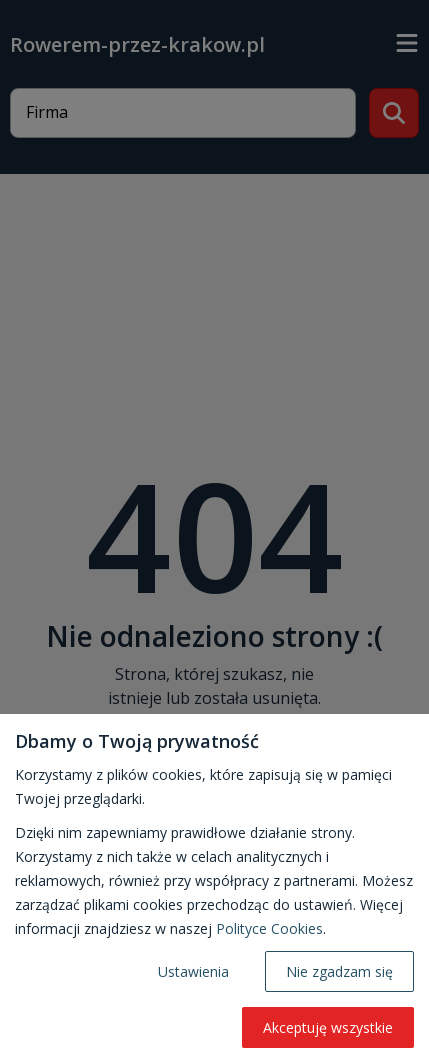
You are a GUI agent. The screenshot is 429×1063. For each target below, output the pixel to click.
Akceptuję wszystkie (328, 1027)
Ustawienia (193, 971)
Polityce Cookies (269, 928)
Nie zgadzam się (339, 971)
